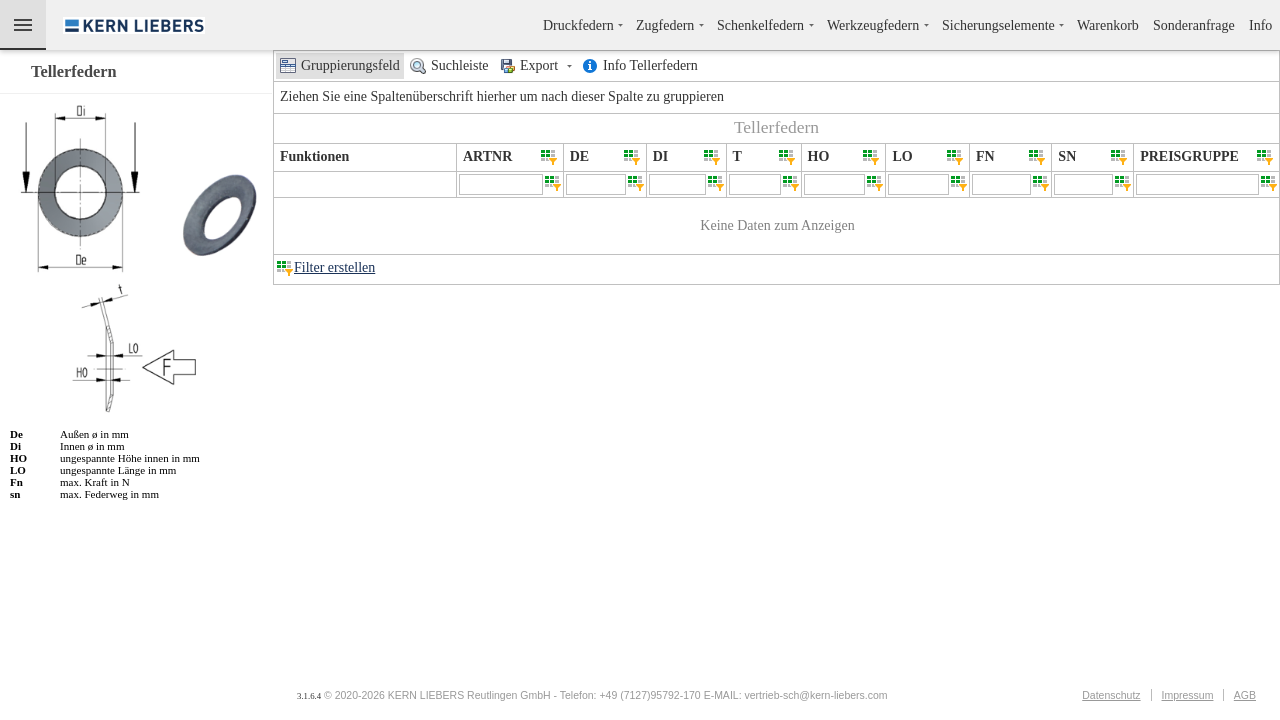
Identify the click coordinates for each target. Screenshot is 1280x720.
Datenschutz (1111, 695)
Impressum (1188, 695)
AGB (1245, 695)
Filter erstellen (334, 267)
